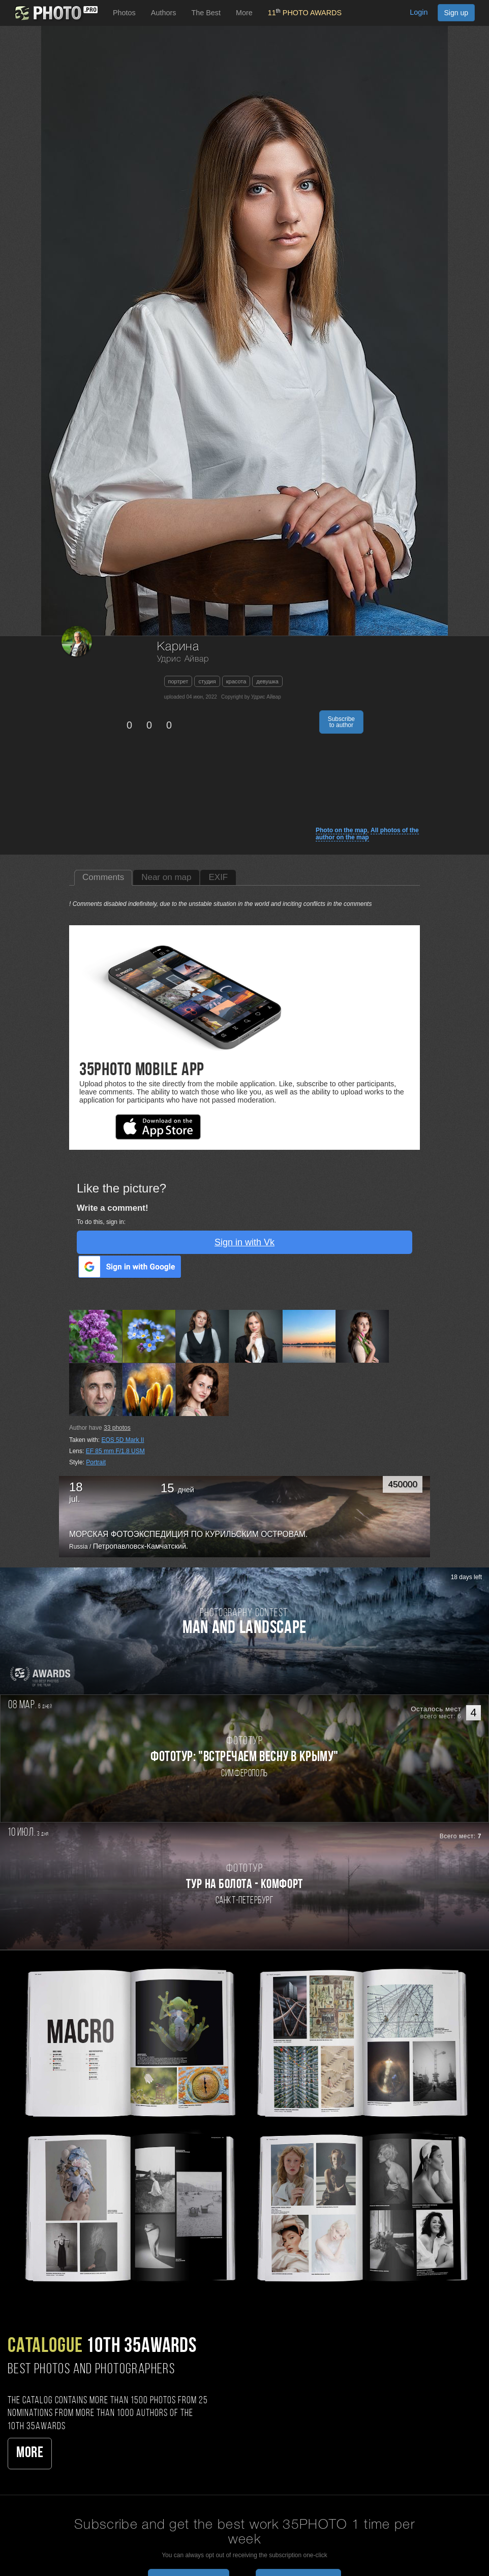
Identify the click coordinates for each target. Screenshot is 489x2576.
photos (117, 1427)
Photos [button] (124, 13)
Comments (103, 877)
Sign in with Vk (244, 1242)
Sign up (456, 13)
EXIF (218, 877)
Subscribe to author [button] (341, 722)
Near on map (166, 877)
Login (418, 12)
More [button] (244, 13)
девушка (267, 681)
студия (207, 681)
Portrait (96, 1462)
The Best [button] (206, 13)
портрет (178, 681)
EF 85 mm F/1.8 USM (115, 1451)
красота (236, 681)
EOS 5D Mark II (122, 1439)
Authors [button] (163, 13)
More (29, 2453)
